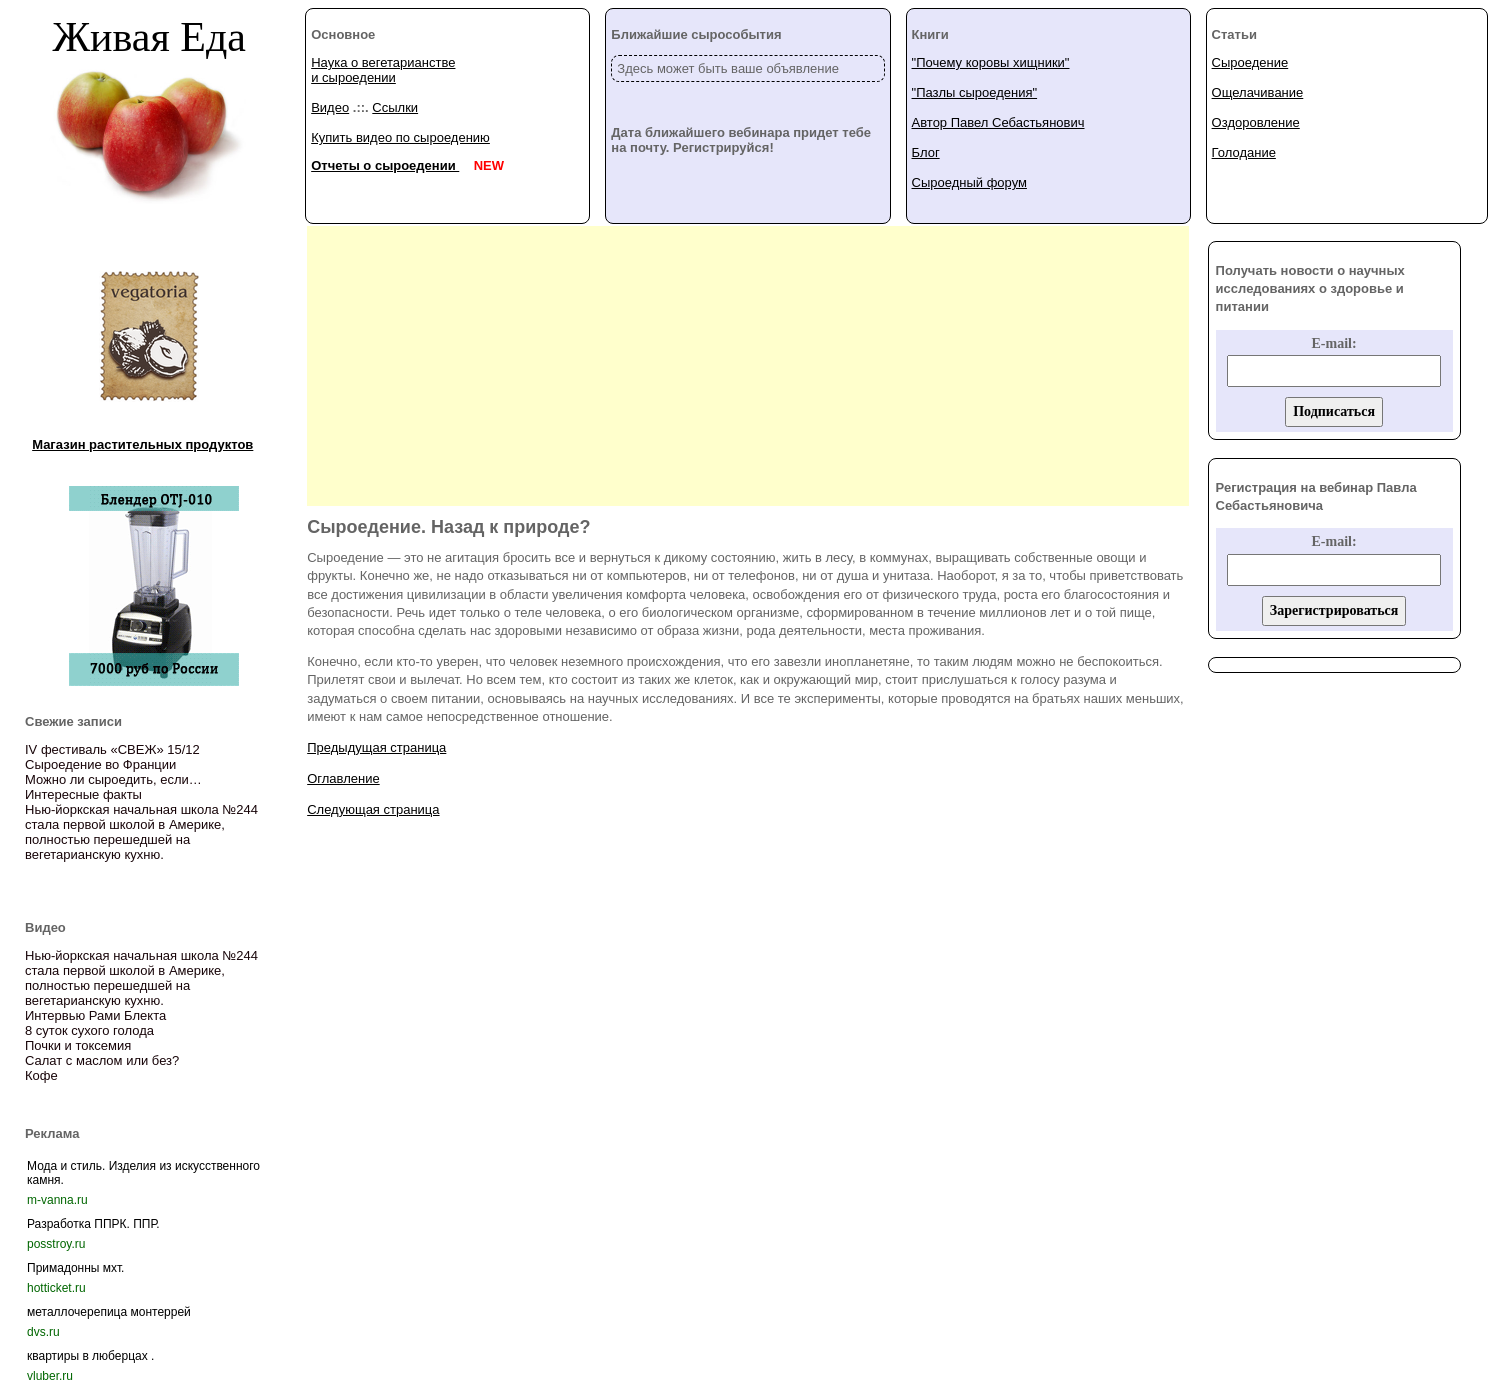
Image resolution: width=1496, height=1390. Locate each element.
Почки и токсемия (78, 1045)
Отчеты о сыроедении (385, 165)
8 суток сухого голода (89, 1030)
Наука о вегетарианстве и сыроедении (383, 70)
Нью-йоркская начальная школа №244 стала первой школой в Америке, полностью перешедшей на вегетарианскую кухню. (141, 832)
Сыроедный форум (969, 182)
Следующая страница (373, 809)
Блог (926, 152)
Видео (330, 107)
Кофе (41, 1075)
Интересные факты (83, 794)
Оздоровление (1256, 122)
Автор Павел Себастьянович (998, 122)
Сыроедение (1250, 62)
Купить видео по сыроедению (400, 137)
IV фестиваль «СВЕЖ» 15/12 (112, 749)
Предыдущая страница (376, 747)
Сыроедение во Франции (100, 764)
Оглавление (343, 778)
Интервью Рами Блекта (95, 1015)
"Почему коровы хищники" (991, 62)
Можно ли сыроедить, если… (113, 779)
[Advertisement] (748, 366)
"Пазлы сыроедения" (975, 92)
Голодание (1244, 152)
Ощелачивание (1258, 92)
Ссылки (395, 107)
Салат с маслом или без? (102, 1060)
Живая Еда (149, 37)
